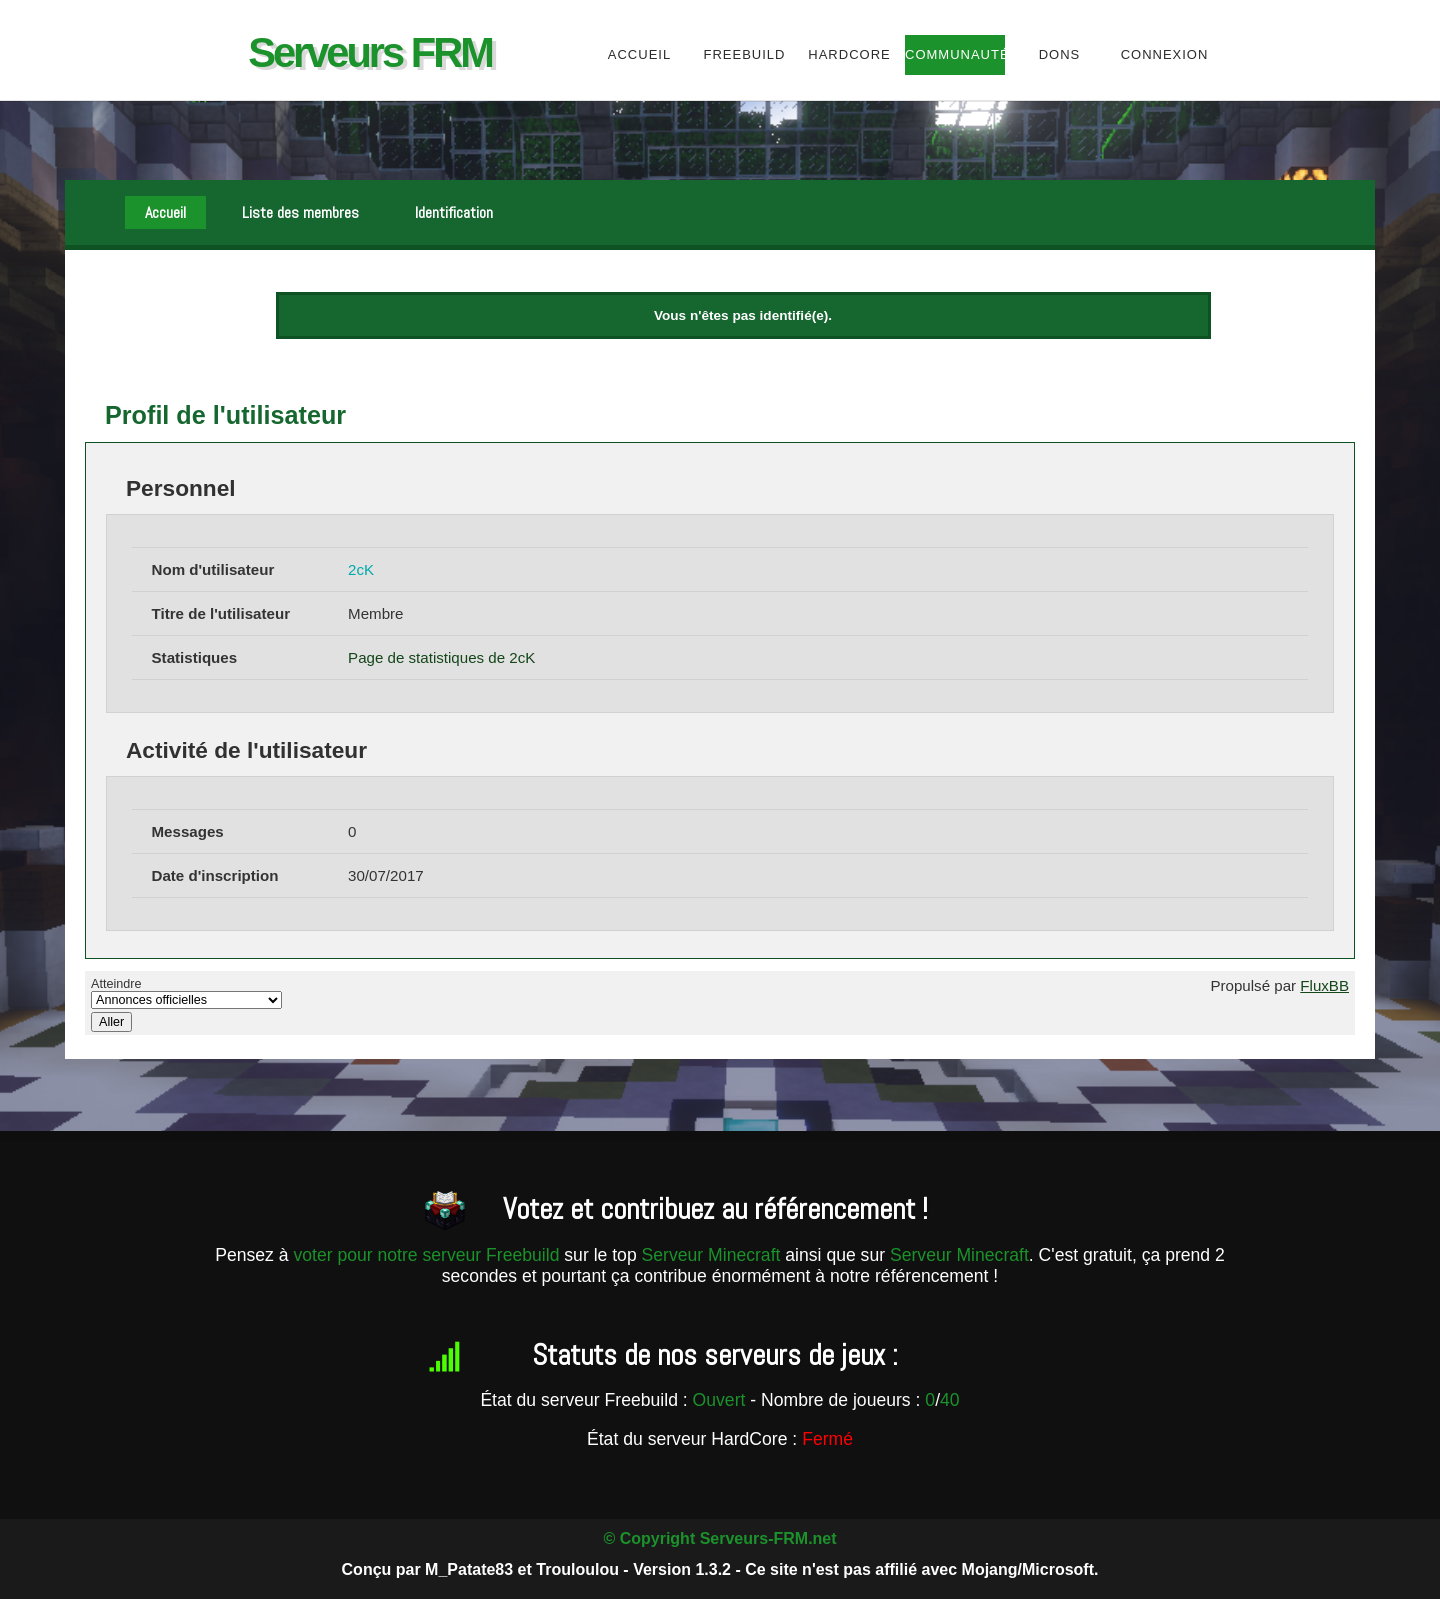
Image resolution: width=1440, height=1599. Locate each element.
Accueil (639, 54)
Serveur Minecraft (711, 1255)
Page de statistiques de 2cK (441, 657)
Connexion (1165, 54)
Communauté (954, 54)
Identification (454, 212)
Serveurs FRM (370, 52)
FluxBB (1324, 985)
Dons (1060, 54)
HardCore (849, 54)
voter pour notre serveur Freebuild (428, 1255)
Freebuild (745, 54)
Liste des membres (300, 212)
